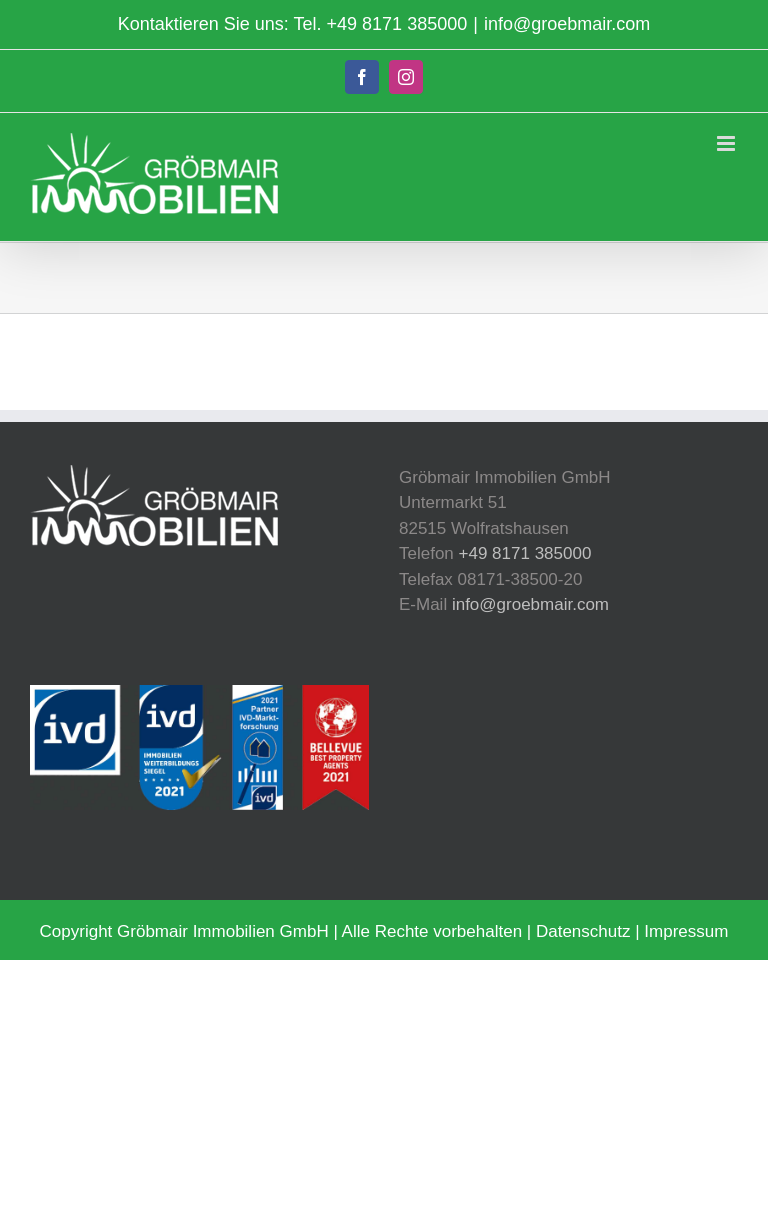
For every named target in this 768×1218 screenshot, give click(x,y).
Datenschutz (583, 931)
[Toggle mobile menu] (727, 143)
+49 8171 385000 (397, 24)
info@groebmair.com (567, 24)
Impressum (686, 931)
